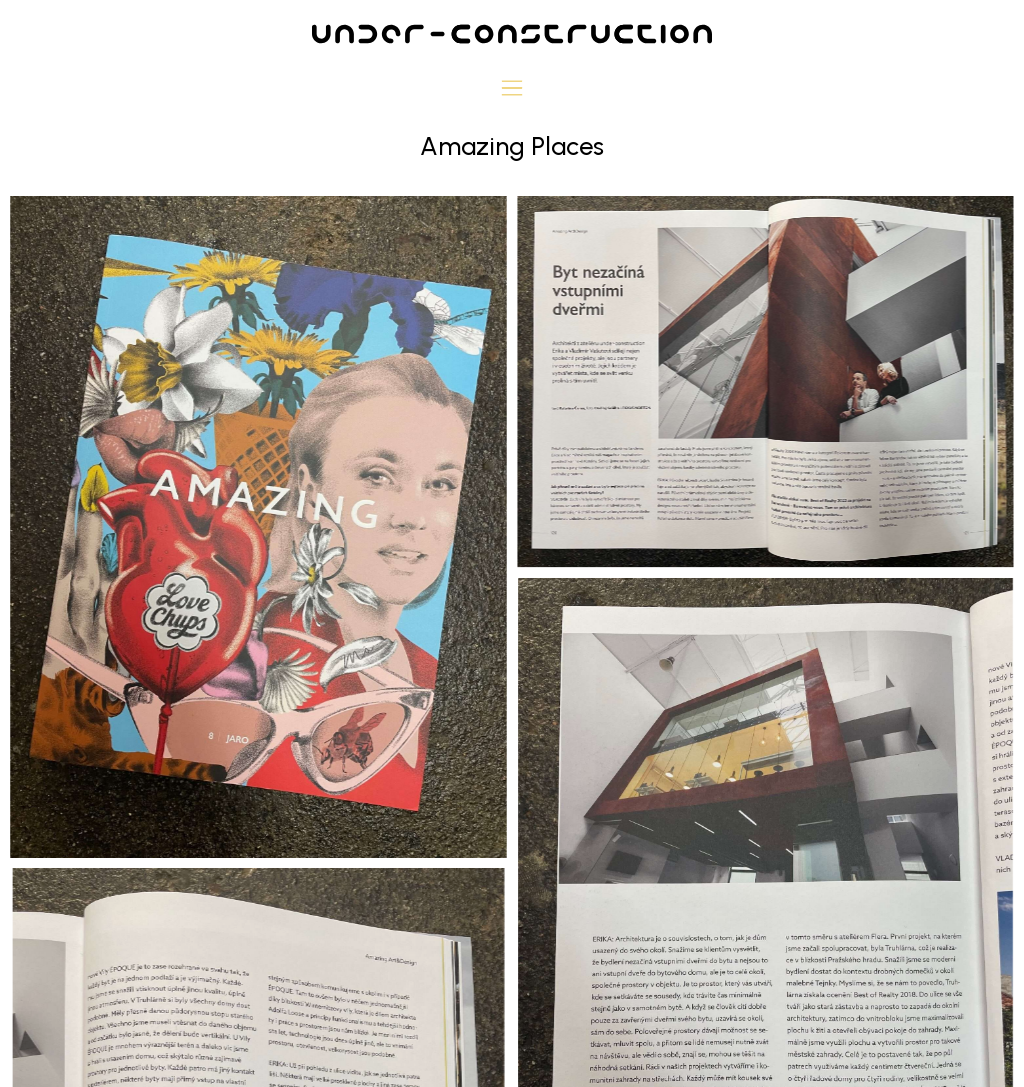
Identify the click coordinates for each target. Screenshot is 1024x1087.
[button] (512, 89)
